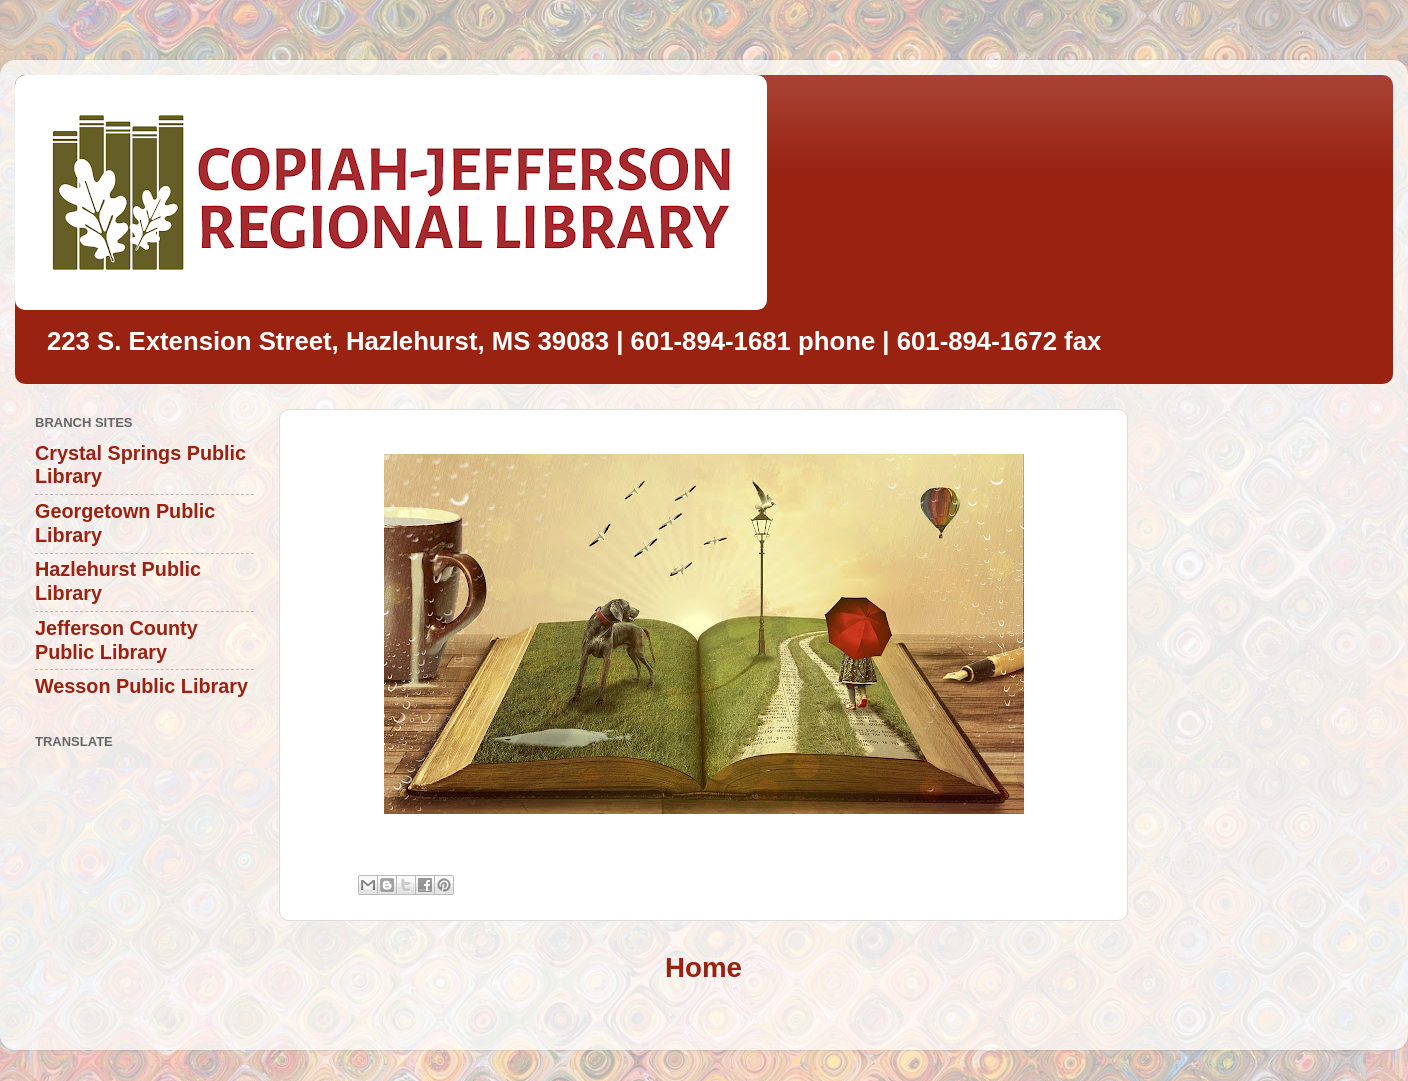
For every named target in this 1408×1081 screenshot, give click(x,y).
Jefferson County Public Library (116, 640)
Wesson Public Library (141, 686)
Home (703, 967)
